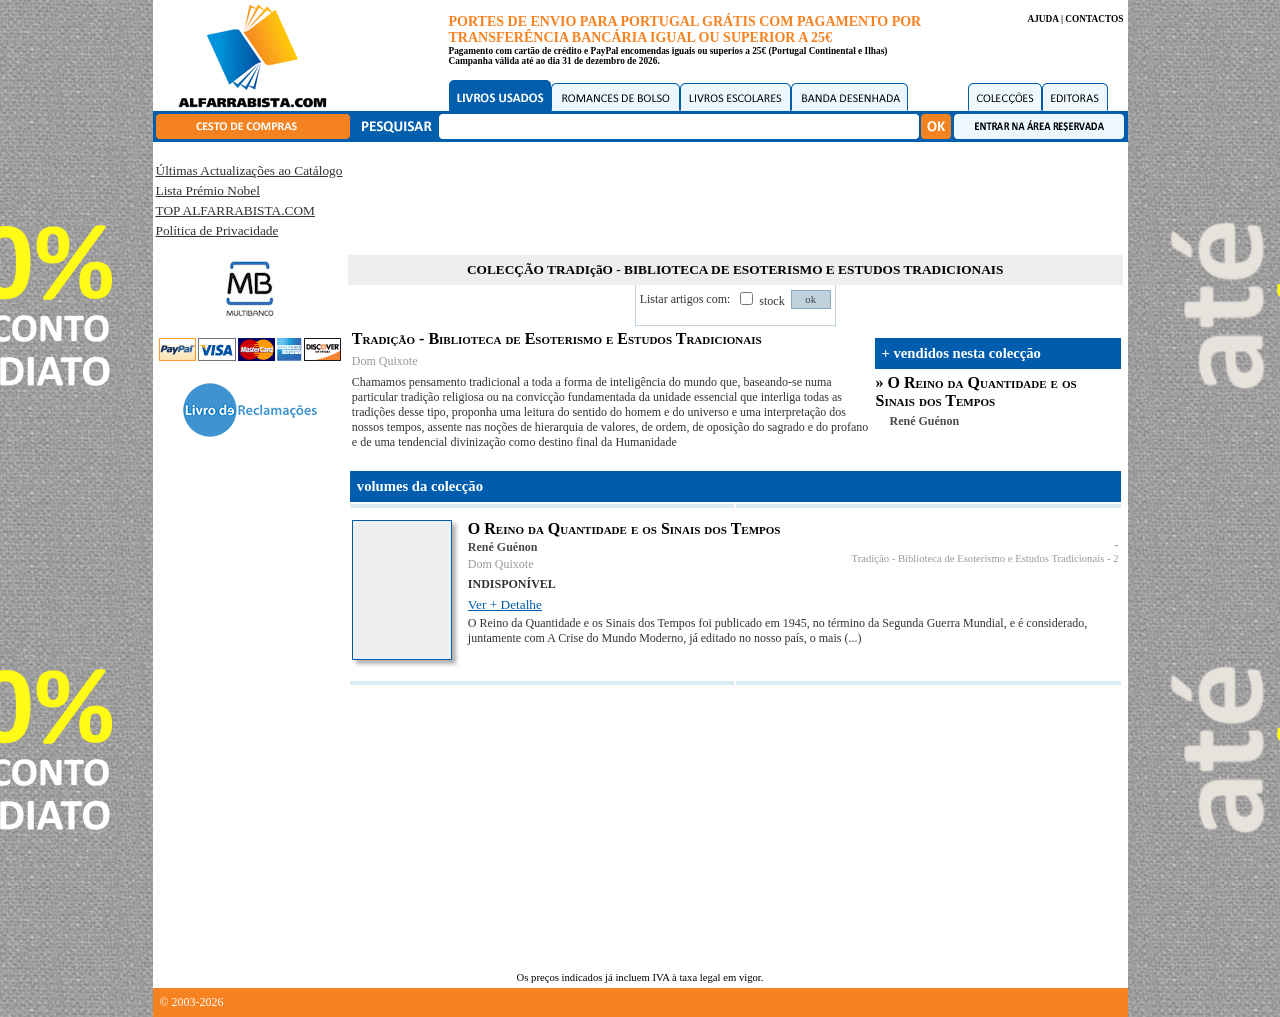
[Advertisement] (735, 195)
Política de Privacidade (217, 230)
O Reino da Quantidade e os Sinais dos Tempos (976, 391)
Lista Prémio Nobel (208, 190)
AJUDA (1042, 19)
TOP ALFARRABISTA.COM (235, 210)
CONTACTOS (1094, 19)
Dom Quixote (385, 361)
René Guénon (925, 421)
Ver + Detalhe (505, 604)
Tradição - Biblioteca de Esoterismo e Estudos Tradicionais (978, 558)
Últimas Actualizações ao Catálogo (249, 170)
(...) (852, 638)
